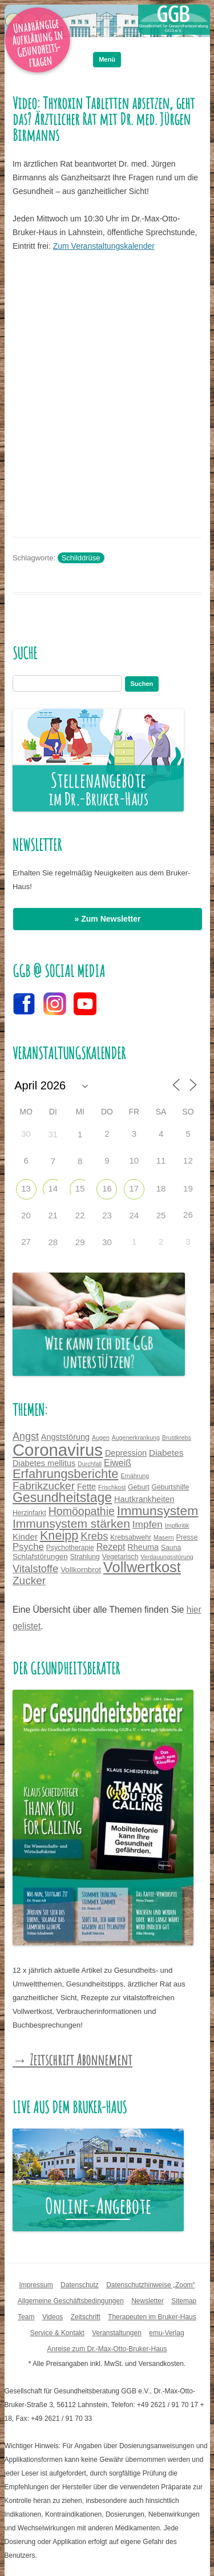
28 (53, 1242)
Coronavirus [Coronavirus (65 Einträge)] (58, 1449)
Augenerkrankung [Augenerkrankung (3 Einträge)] (136, 1437)
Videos (52, 2317)
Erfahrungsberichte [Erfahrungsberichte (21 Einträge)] (66, 1474)
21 (53, 1215)
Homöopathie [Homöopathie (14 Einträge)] (82, 1511)
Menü (107, 59)
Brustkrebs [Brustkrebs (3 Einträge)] (176, 1437)
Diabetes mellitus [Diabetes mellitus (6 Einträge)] (44, 1463)
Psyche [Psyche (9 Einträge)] (28, 1546)
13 (26, 1188)
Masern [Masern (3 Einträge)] (164, 1537)
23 (107, 1215)
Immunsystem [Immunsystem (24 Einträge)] (157, 1510)
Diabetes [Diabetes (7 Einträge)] (166, 1452)
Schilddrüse (81, 558)
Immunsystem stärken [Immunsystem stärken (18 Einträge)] (71, 1523)
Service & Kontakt (57, 2333)
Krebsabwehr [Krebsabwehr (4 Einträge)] (130, 1537)
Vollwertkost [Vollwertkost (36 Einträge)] (142, 1567)
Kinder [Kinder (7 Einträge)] (25, 1536)
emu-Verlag (166, 2333)
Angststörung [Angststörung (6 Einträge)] (65, 1437)
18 (161, 1188)
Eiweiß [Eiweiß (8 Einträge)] (117, 1462)
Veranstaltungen (117, 2333)
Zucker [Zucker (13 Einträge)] (29, 1580)
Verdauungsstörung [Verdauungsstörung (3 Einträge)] (166, 1556)
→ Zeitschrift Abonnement (72, 2059)
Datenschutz (79, 2285)
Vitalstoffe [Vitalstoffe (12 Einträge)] (35, 1568)
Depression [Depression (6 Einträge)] (126, 1452)
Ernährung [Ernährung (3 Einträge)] (134, 1475)
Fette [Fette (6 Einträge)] (86, 1486)
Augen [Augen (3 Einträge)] (101, 1437)
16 (107, 1188)
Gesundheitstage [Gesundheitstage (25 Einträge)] (62, 1497)
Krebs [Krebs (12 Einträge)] (94, 1536)
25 (161, 1215)
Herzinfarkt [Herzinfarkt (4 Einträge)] (29, 1513)
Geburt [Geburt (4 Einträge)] (138, 1487)
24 (134, 1215)
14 (53, 1188)
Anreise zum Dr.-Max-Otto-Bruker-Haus (107, 2349)
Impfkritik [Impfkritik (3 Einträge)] (177, 1525)
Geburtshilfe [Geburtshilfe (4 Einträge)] (170, 1487)
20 (26, 1215)
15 (80, 1188)
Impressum (36, 2285)
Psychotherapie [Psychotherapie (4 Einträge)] (70, 1548)
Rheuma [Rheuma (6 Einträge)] (143, 1547)
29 (80, 1242)
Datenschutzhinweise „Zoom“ (150, 2285)
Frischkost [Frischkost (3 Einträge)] (112, 1487)
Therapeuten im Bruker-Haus (152, 2317)
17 (134, 1188)
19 (188, 1188)
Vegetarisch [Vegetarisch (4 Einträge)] (120, 1557)
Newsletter (147, 2301)
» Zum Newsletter (108, 918)
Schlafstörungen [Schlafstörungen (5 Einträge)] (40, 1556)
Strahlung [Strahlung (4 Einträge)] (85, 1557)
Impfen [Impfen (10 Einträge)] (147, 1524)
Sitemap (183, 2301)
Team (26, 2317)
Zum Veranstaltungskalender (104, 246)
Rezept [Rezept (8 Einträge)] (111, 1546)
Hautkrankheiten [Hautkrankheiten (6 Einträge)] (144, 1499)
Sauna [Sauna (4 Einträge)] (171, 1548)
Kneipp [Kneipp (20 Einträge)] (59, 1535)
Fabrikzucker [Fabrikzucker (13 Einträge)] (44, 1486)
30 (107, 1242)
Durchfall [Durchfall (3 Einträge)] (90, 1463)
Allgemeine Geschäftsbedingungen (71, 2301)
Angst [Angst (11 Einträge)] (26, 1436)
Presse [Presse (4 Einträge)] (187, 1537)
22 (80, 1215)
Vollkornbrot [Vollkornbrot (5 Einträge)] (80, 1569)
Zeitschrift (85, 2317)
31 (53, 1134)
